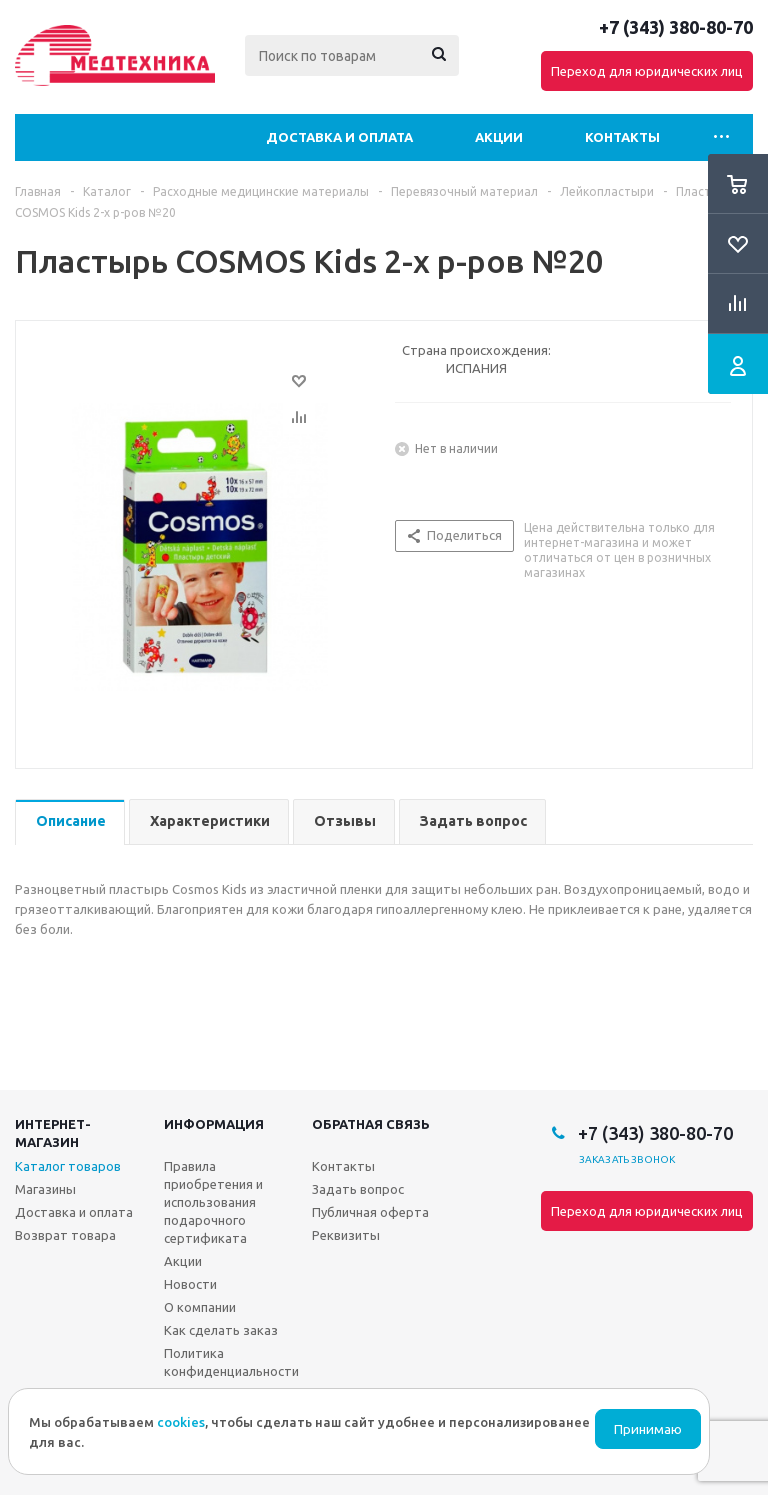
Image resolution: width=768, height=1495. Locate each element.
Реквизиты (346, 1235)
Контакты (622, 137)
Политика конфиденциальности (231, 1362)
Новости (190, 1284)
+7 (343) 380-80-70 (676, 27)
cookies (181, 1422)
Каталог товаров (68, 1166)
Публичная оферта (370, 1212)
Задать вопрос (358, 1189)
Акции (499, 137)
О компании (200, 1307)
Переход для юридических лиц (647, 71)
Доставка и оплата (339, 137)
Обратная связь (371, 1124)
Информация (214, 1124)
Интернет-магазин (53, 1133)
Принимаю (648, 1429)
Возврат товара (65, 1235)
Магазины (45, 1189)
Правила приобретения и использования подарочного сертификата (213, 1202)
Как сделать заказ (221, 1330)
